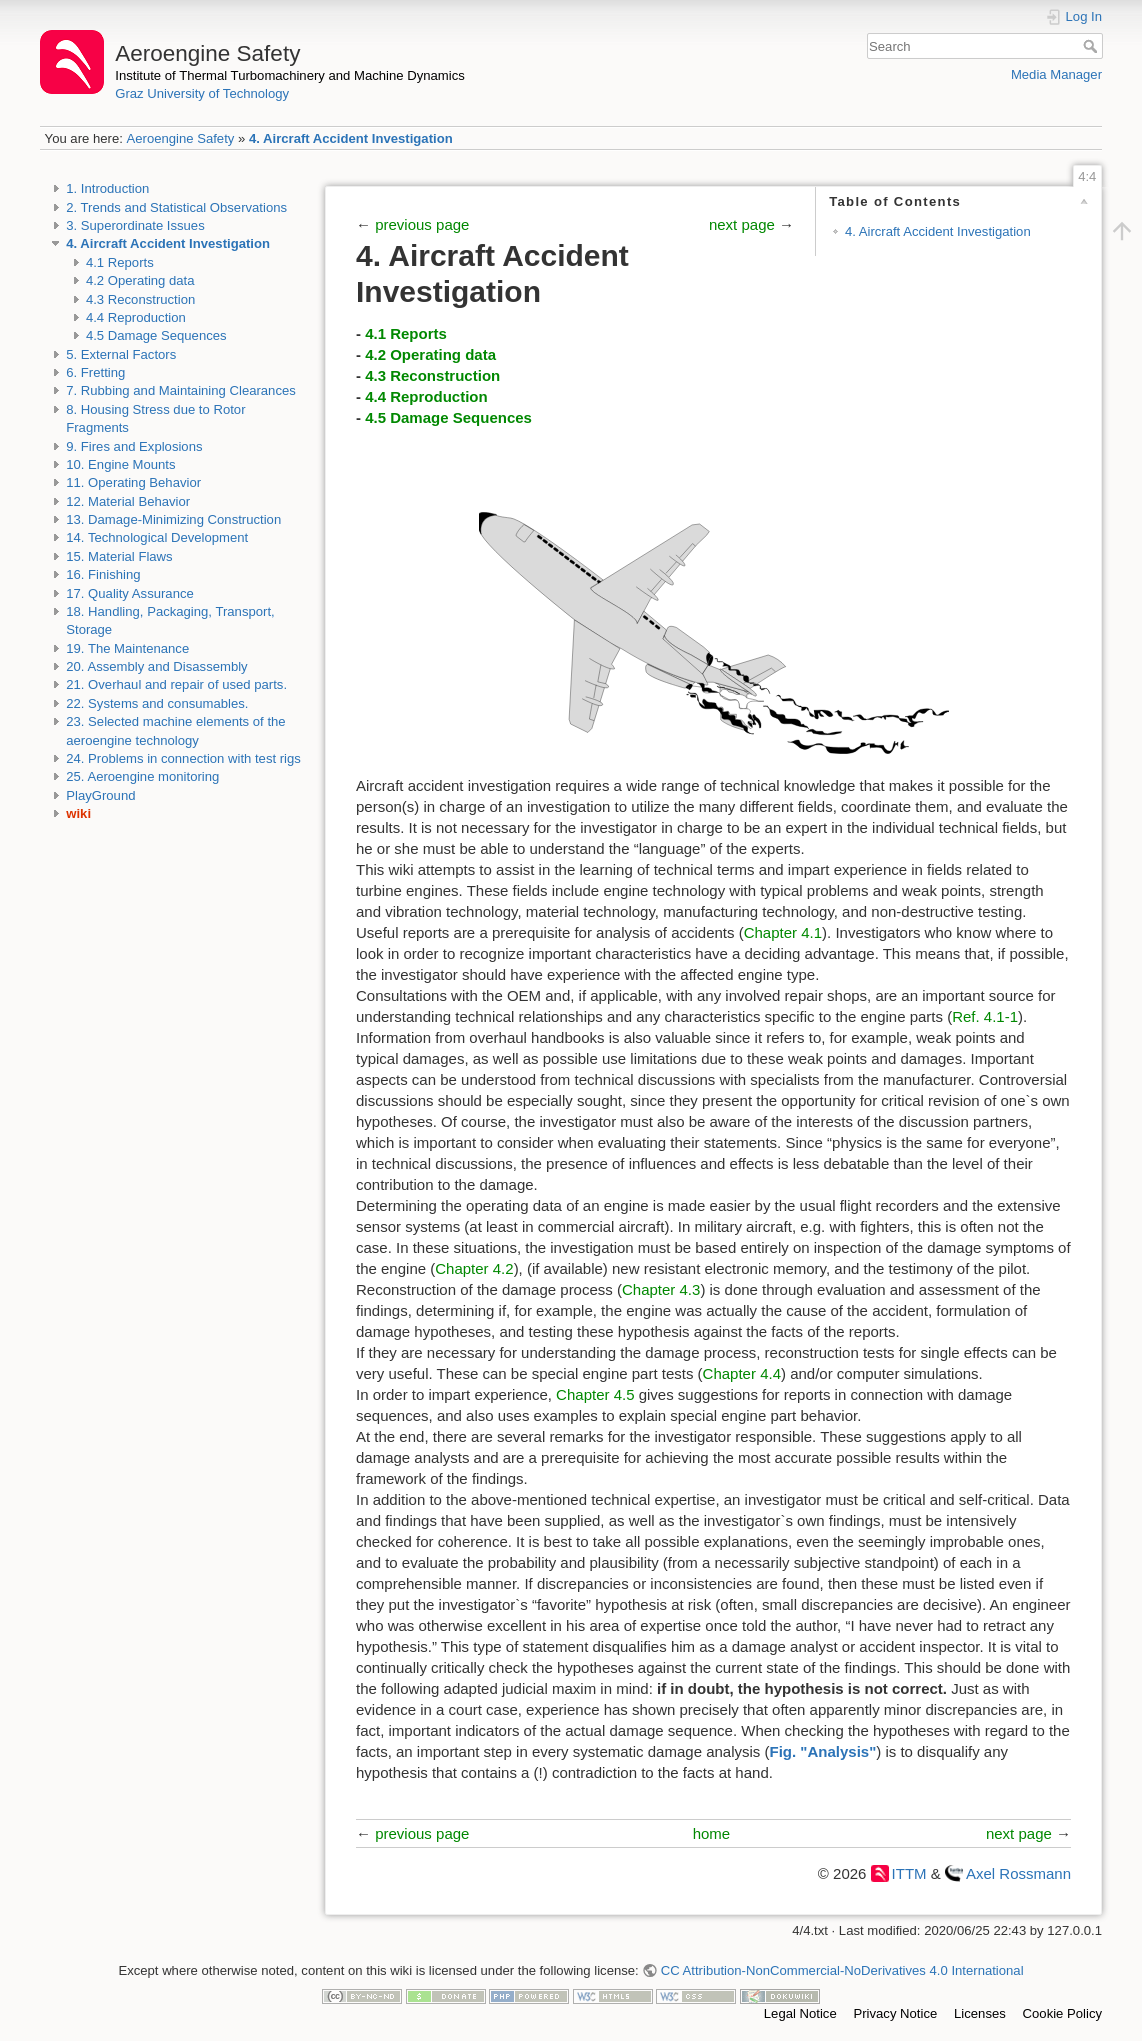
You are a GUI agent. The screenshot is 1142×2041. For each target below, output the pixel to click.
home (712, 1833)
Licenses (980, 2013)
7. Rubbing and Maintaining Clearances (181, 390)
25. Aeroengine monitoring (142, 776)
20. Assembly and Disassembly (156, 666)
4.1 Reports (120, 262)
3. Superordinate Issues (135, 225)
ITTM (909, 1873)
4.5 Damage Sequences (156, 335)
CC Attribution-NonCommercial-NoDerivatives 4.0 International (842, 1970)
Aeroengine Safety (180, 138)
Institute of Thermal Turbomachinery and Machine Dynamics (290, 75)
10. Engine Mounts (120, 464)
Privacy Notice (895, 2013)
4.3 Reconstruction (140, 299)
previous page (422, 224)
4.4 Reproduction (136, 317)
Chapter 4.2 (474, 1268)
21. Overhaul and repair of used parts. (176, 684)
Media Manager (1056, 74)
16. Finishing (103, 574)
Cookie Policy (1062, 2013)
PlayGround (100, 795)
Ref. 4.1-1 (985, 1016)
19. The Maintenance (127, 648)
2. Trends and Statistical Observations (176, 207)
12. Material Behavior (128, 501)
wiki (78, 813)
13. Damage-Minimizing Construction (173, 519)
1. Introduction (107, 188)
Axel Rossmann (1018, 1873)
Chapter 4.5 (595, 1394)
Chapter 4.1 (783, 932)
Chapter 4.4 (742, 1373)
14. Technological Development (157, 537)
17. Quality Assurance (130, 593)
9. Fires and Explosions (134, 446)
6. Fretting (95, 372)
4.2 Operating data (140, 280)
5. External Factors (121, 354)
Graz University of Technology (202, 93)
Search (1092, 46)
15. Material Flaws (119, 556)
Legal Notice (800, 2013)
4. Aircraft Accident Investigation (351, 138)
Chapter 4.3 (661, 1289)
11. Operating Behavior (133, 482)
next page (744, 224)
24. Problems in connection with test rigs (183, 758)
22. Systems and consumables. (157, 703)
